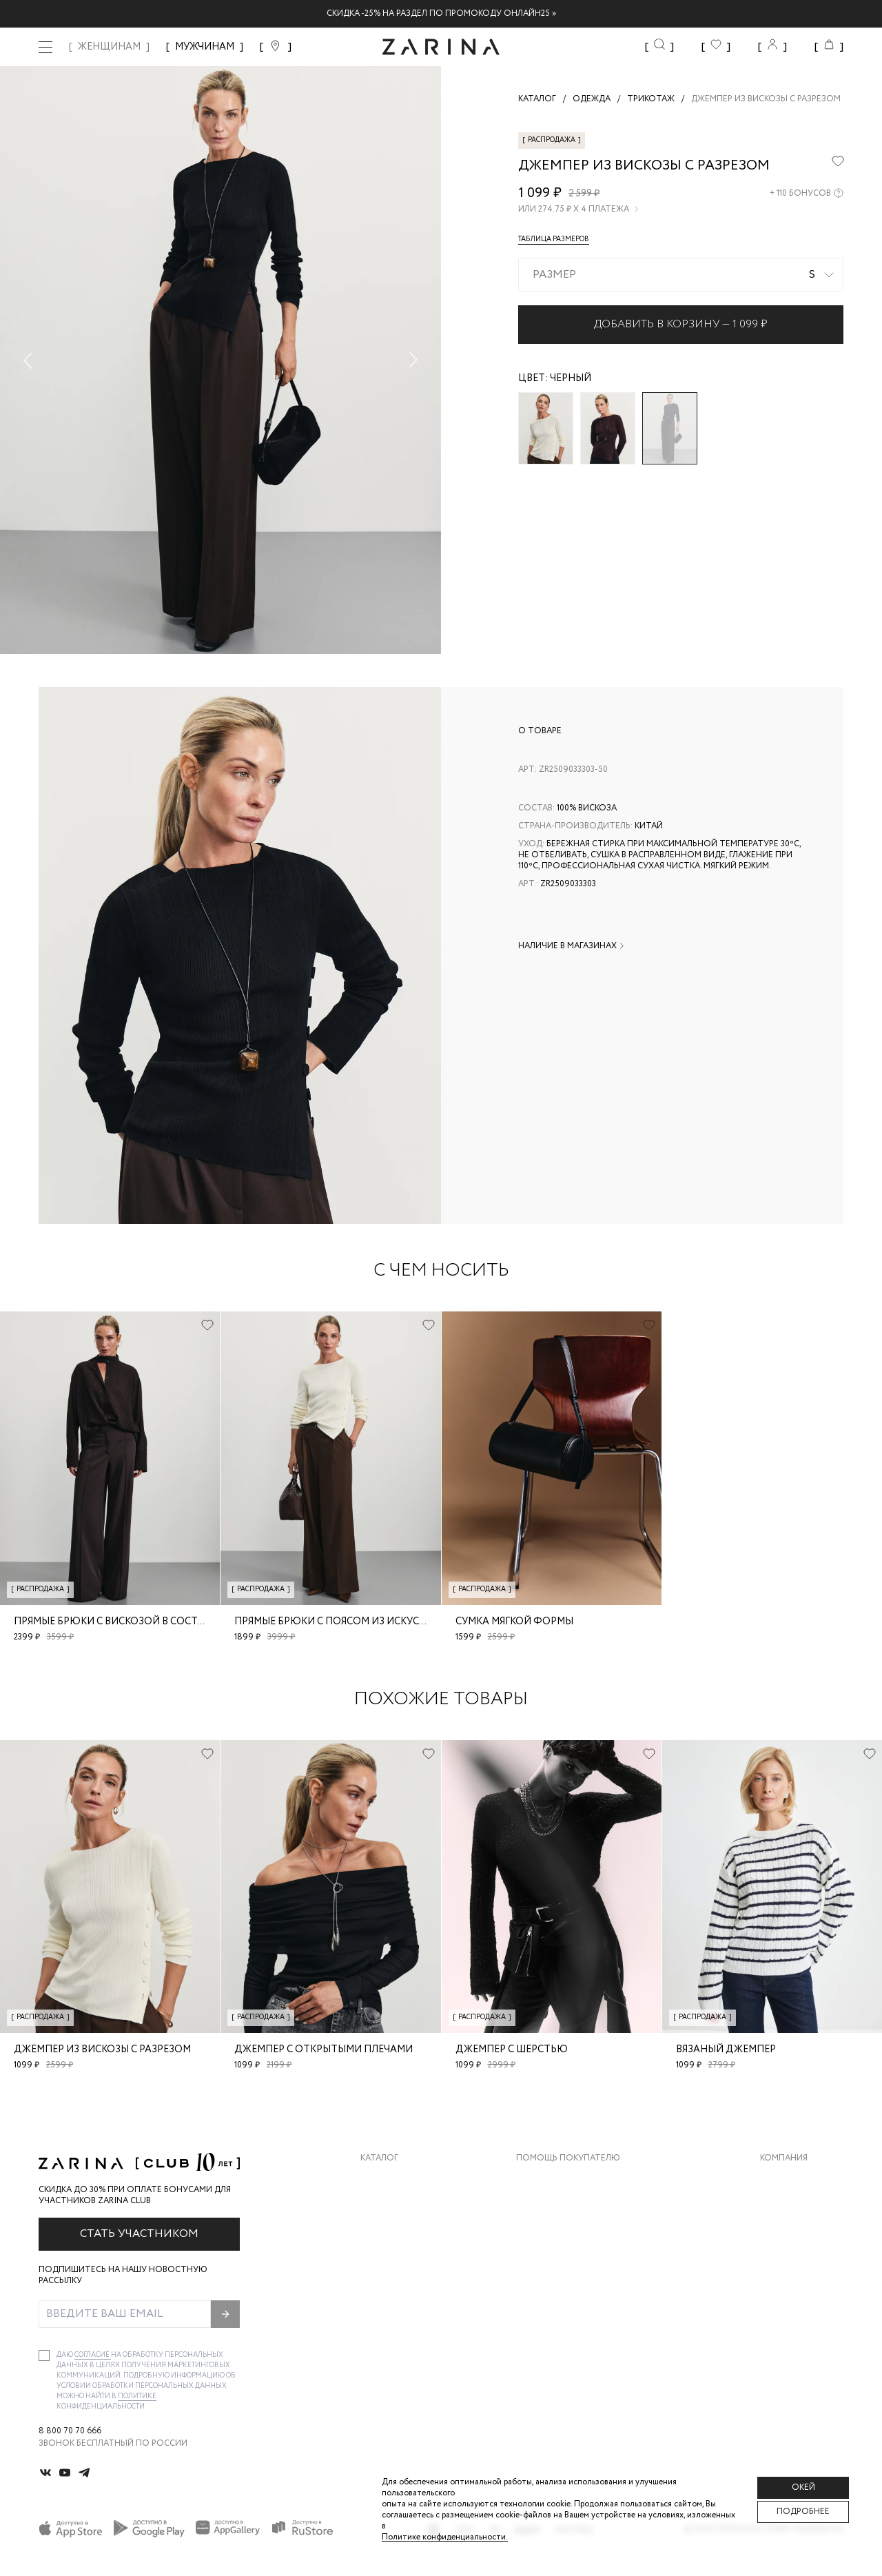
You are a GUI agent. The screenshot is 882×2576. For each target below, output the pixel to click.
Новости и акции (801, 2262)
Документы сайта (559, 2317)
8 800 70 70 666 (70, 2431)
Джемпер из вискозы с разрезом (102, 2049)
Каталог (379, 2158)
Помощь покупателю (568, 2158)
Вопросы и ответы (561, 2234)
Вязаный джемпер (726, 2049)
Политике (137, 2396)
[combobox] (680, 275)
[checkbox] (44, 2355)
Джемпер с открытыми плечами (323, 2049)
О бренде (780, 2179)
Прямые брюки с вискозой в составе (115, 1621)
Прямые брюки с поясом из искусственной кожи (370, 1621)
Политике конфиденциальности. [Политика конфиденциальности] (445, 2537)
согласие (92, 2355)
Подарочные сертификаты (579, 2290)
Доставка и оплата (561, 2179)
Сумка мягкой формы (514, 1621)
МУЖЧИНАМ (204, 47)
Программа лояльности (573, 2262)
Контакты (783, 2234)
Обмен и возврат (555, 2207)
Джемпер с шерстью (511, 2049)
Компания (784, 2158)
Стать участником (139, 2234)
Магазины (783, 2290)
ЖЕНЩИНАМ (109, 47)
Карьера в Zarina (797, 2207)
